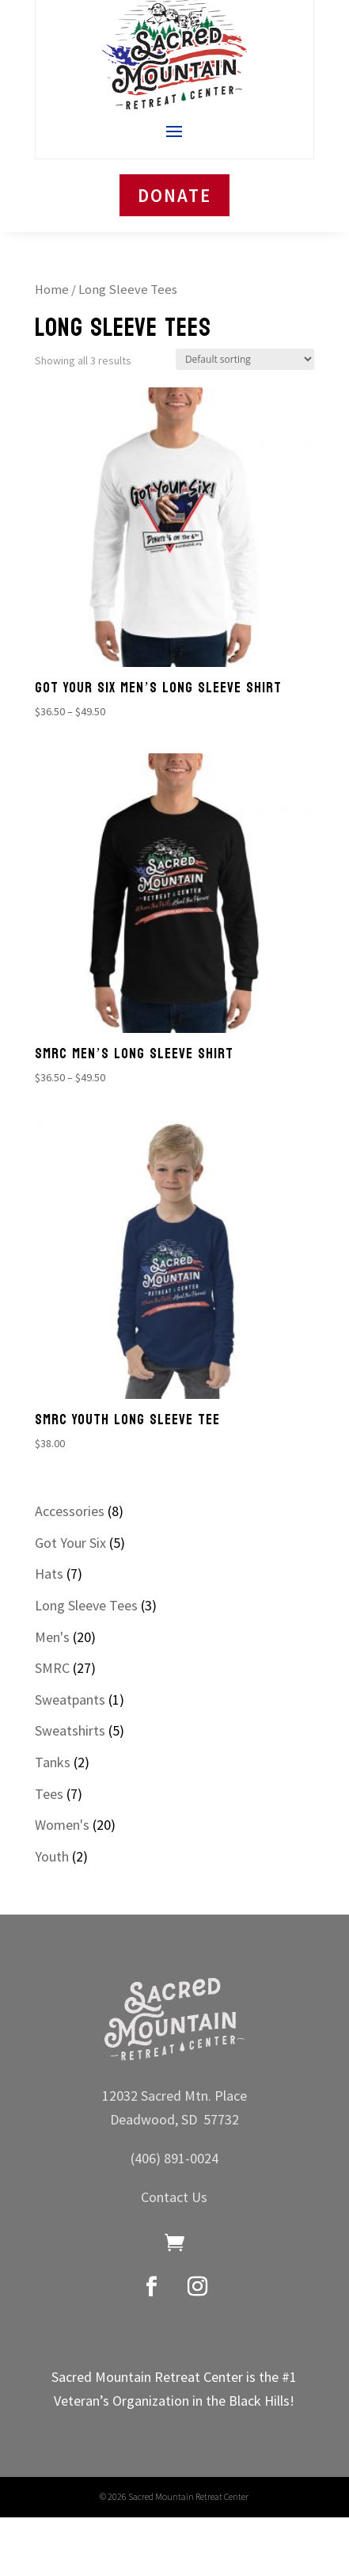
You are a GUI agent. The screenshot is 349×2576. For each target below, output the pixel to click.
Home (52, 289)
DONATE (174, 195)
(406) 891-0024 (174, 2158)
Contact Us (174, 2197)
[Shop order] (245, 359)
